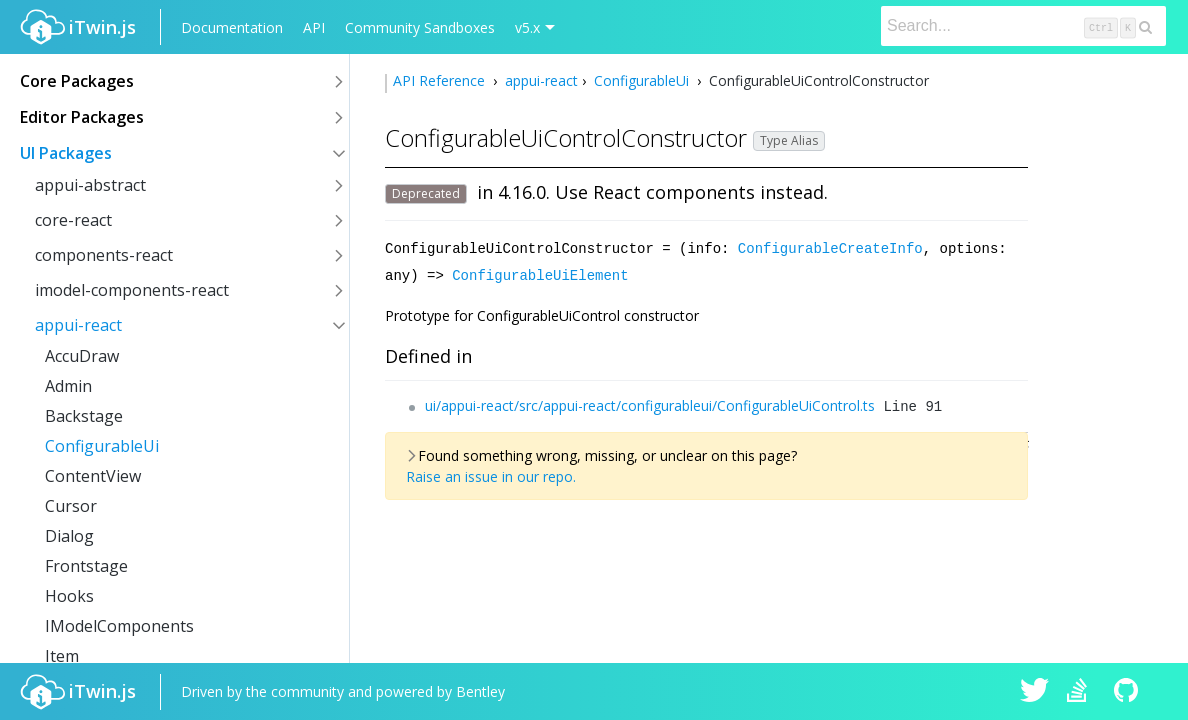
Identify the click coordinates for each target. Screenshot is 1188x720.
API (314, 27)
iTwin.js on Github (1129, 692)
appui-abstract (90, 185)
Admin (68, 386)
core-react (73, 220)
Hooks (69, 596)
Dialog (69, 536)
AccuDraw (82, 356)
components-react (104, 255)
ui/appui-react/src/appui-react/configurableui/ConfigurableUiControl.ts (650, 403)
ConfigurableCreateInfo (830, 247)
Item (62, 656)
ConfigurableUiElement (540, 273)
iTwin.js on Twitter (1035, 692)
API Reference (441, 80)
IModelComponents (119, 626)
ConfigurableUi (102, 446)
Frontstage (86, 566)
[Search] (1023, 26)
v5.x (527, 27)
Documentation (232, 27)
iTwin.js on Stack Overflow (1082, 692)
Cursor (71, 506)
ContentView (93, 476)
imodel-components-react (132, 290)
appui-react (78, 325)
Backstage (84, 416)
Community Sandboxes (420, 27)
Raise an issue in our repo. (491, 474)
